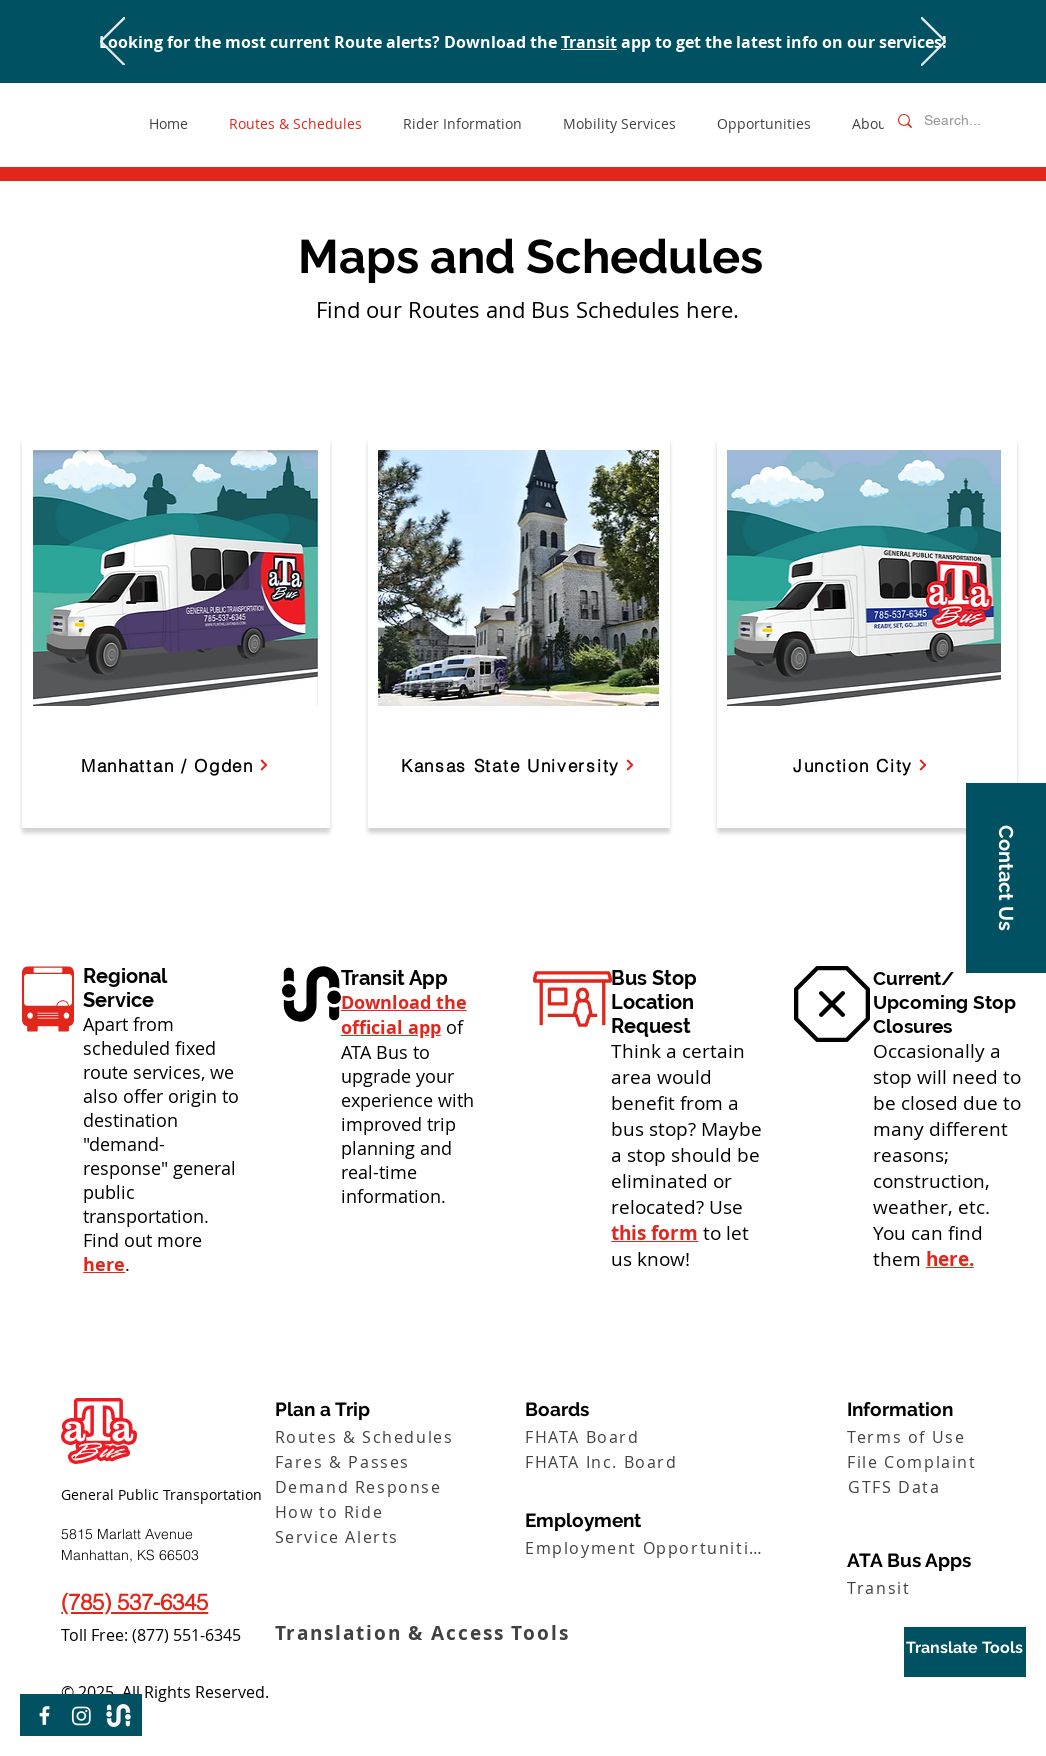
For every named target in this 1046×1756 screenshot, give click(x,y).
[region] (965, 1652)
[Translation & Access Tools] (430, 1632)
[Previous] (112, 43)
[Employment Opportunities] (647, 1547)
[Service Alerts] (397, 1536)
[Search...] (959, 121)
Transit (589, 42)
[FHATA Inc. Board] (647, 1461)
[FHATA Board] (647, 1436)
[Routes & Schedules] (397, 1436)
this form (654, 1233)
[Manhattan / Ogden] (175, 765)
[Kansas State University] (518, 765)
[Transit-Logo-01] (118, 1715)
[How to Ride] (397, 1511)
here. (950, 1259)
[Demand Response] (397, 1486)
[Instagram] (81, 1715)
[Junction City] (861, 765)
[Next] (933, 43)
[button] (1006, 878)
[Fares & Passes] (397, 1461)
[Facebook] (44, 1715)
